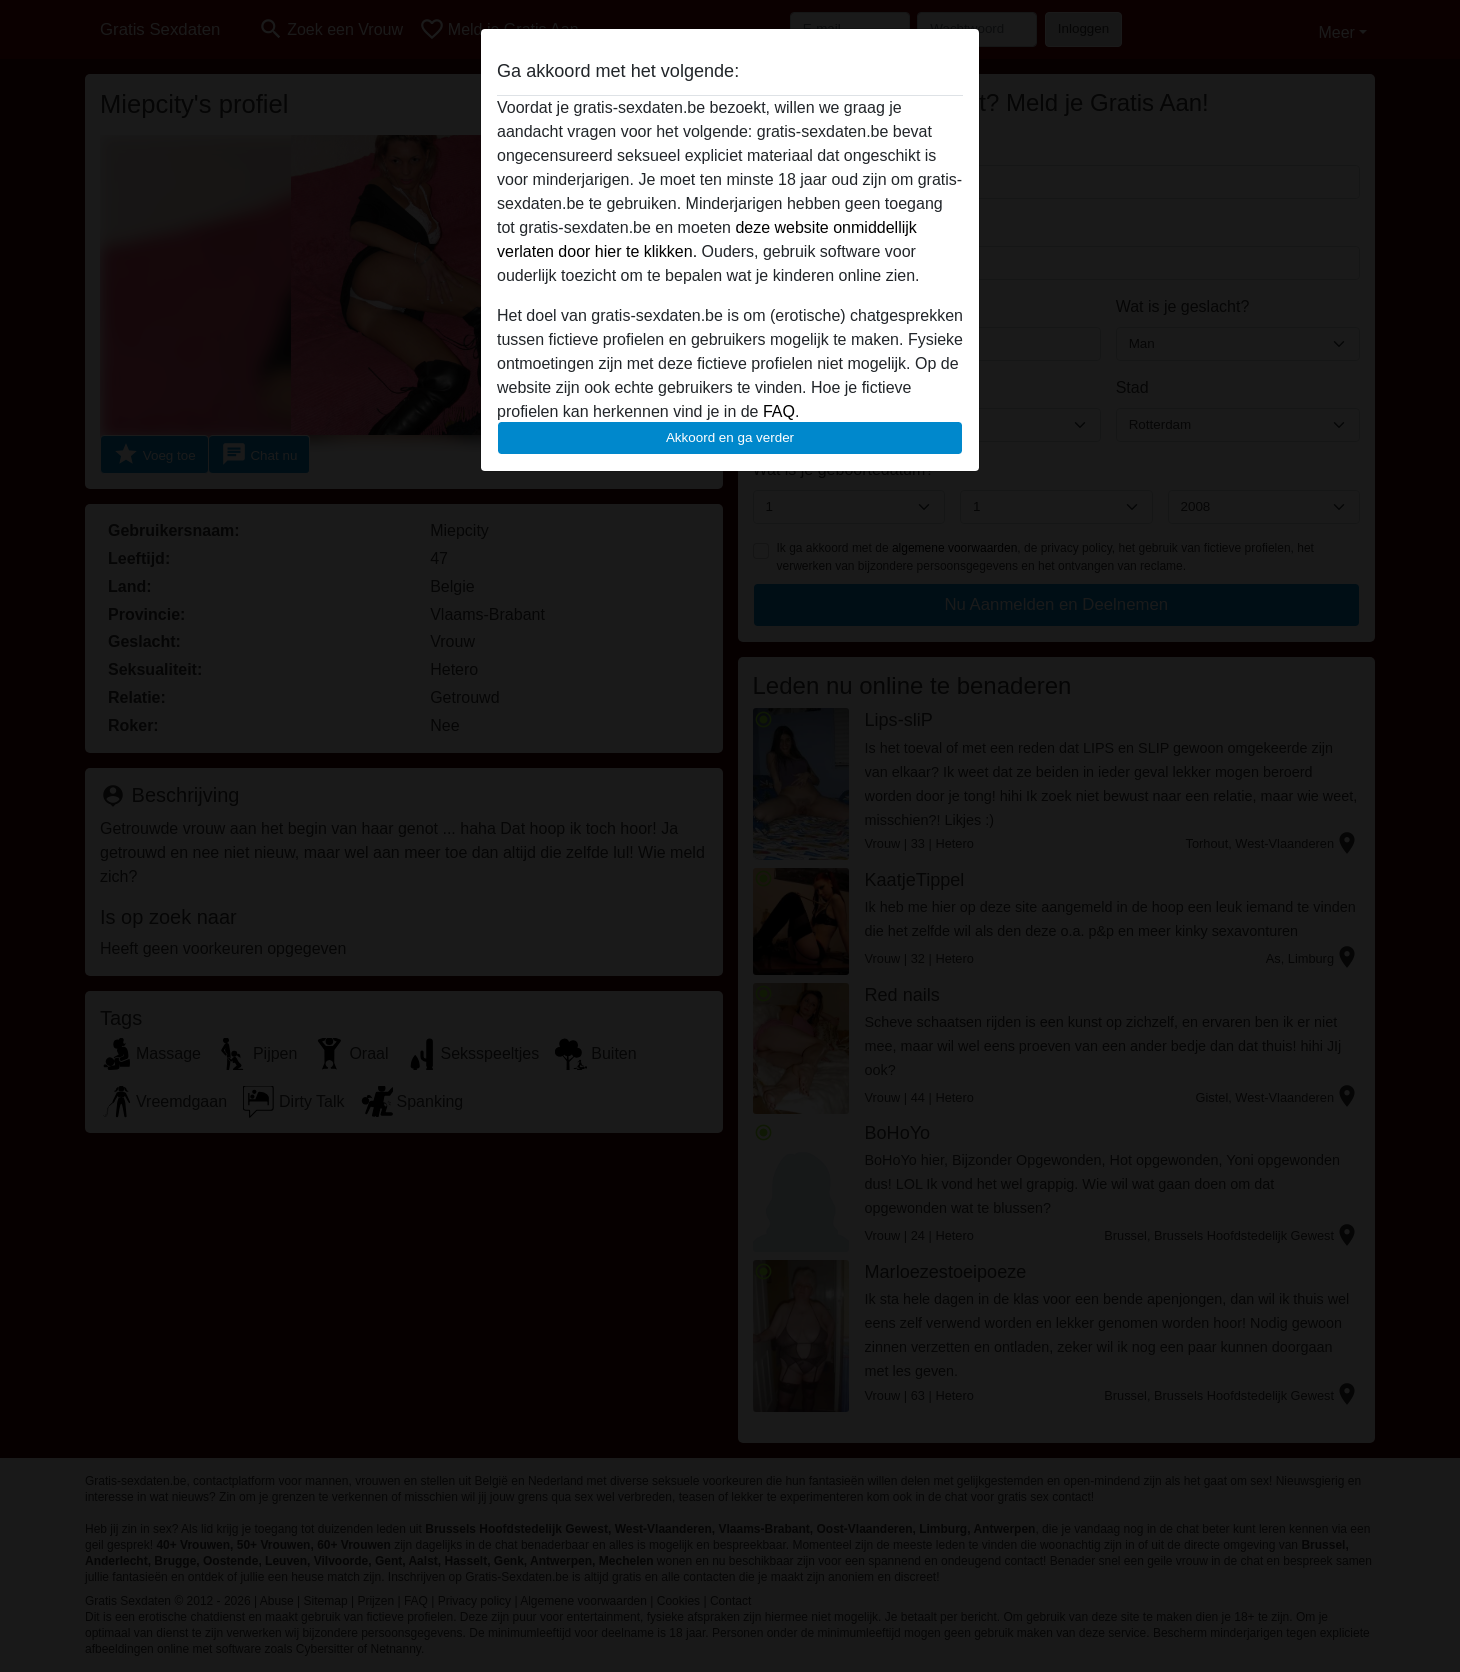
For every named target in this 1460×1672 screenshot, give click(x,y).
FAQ (779, 411)
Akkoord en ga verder (730, 437)
